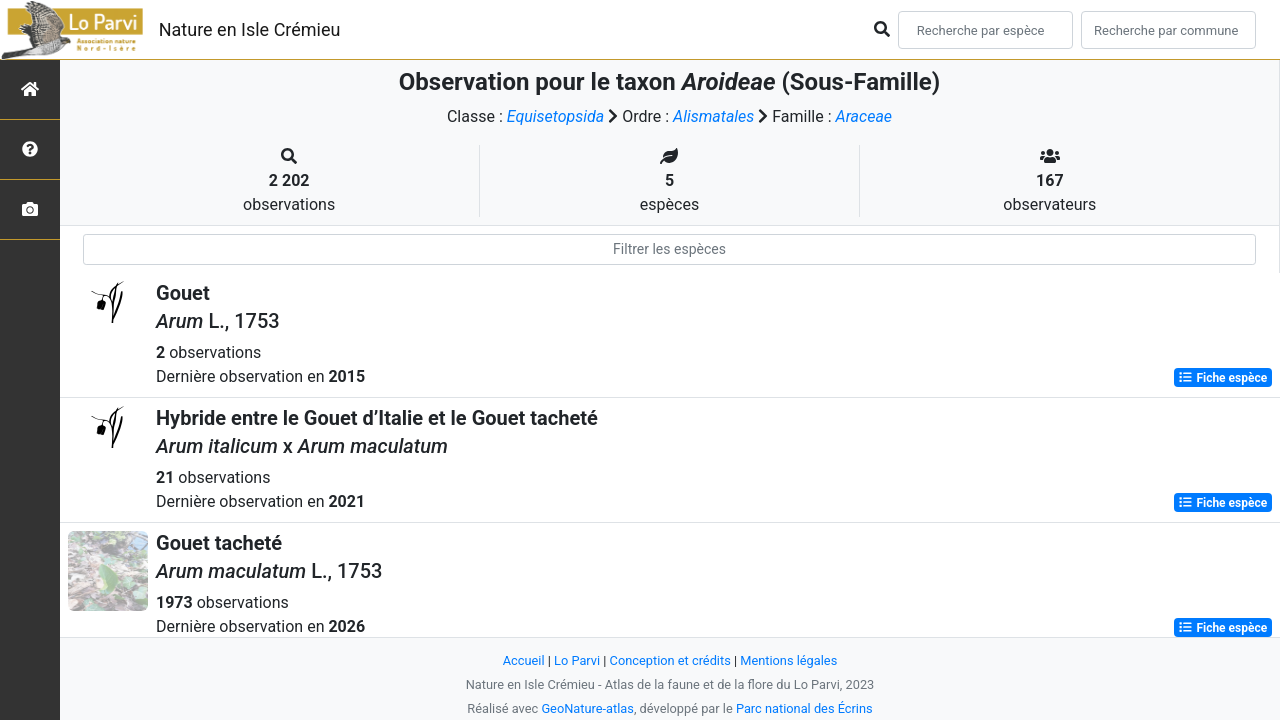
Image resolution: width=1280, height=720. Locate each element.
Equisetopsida (556, 116)
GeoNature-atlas (587, 708)
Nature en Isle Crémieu (250, 29)
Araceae (864, 116)
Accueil (524, 660)
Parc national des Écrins (804, 708)
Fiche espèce (1222, 378)
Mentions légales (788, 660)
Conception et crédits (670, 660)
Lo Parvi (577, 660)
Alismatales (713, 116)
